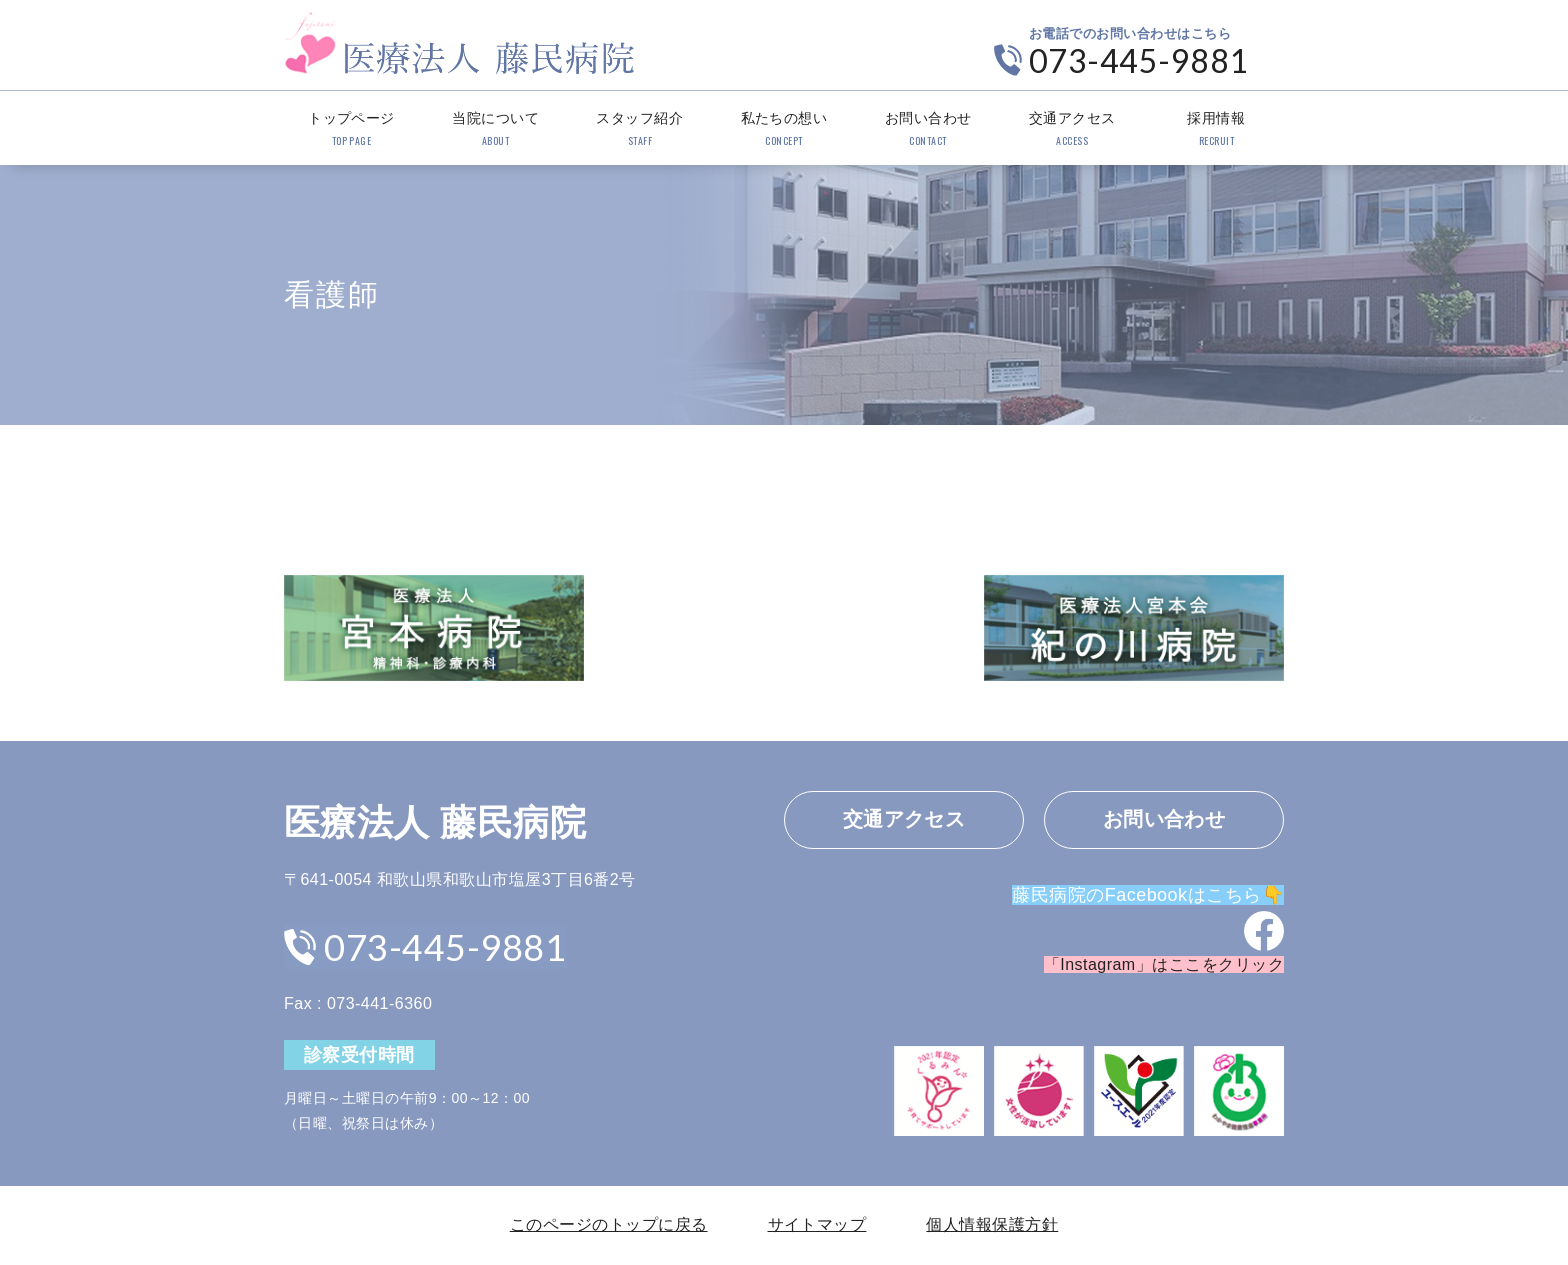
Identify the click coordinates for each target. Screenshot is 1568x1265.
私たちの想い (783, 130)
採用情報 (1216, 130)
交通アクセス (1072, 130)
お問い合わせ (928, 130)
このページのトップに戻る (609, 1224)
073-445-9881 (1139, 60)
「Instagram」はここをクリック (1164, 965)
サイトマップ (817, 1224)
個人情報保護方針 (992, 1224)
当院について (495, 130)
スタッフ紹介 (639, 130)
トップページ (351, 130)
